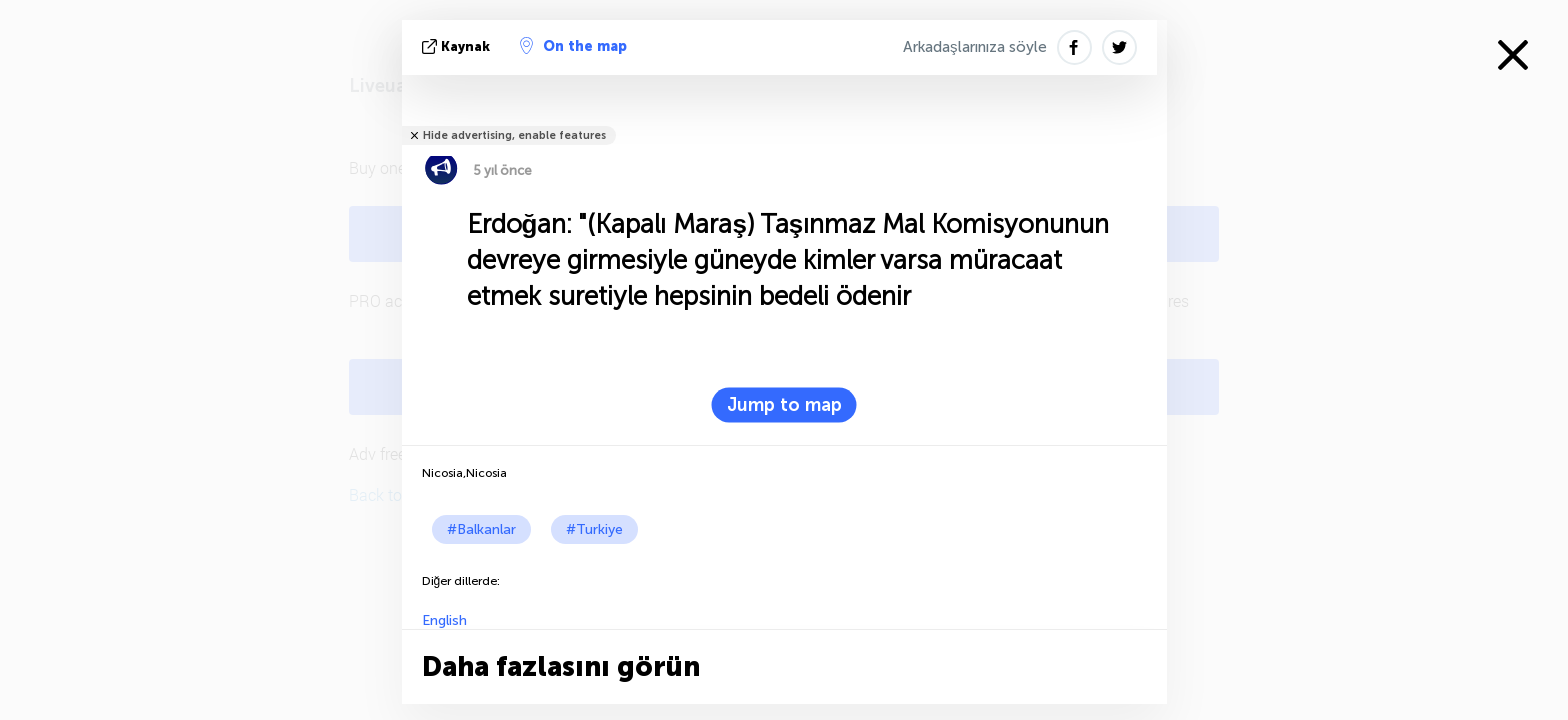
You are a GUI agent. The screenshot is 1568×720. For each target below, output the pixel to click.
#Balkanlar (481, 529)
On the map (573, 46)
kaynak (458, 46)
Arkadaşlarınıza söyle (975, 47)
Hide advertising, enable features (514, 135)
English (444, 620)
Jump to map (784, 405)
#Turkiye (594, 529)
